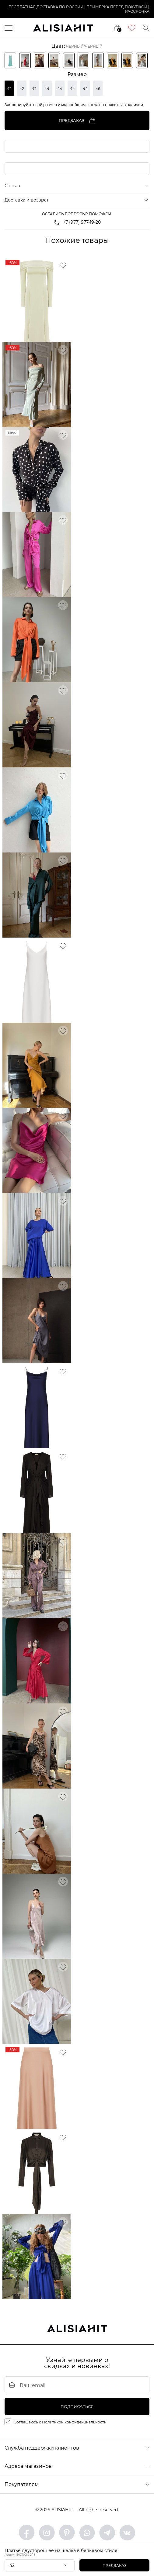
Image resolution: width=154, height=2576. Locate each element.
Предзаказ (115, 2565)
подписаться (77, 2406)
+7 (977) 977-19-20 (77, 222)
